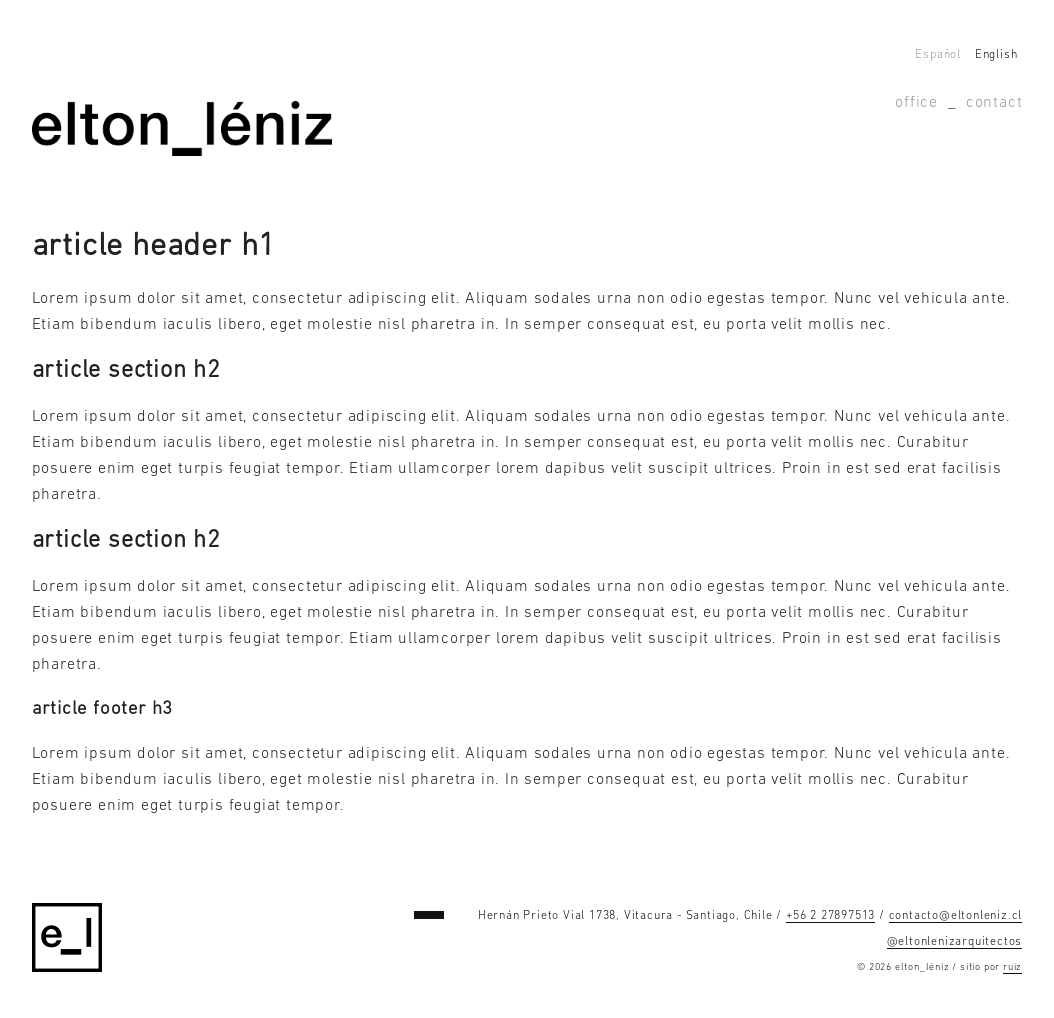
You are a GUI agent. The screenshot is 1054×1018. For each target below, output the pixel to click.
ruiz (1012, 967)
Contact (994, 103)
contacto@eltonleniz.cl (956, 916)
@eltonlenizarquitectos (955, 942)
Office (916, 103)
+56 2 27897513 (830, 916)
